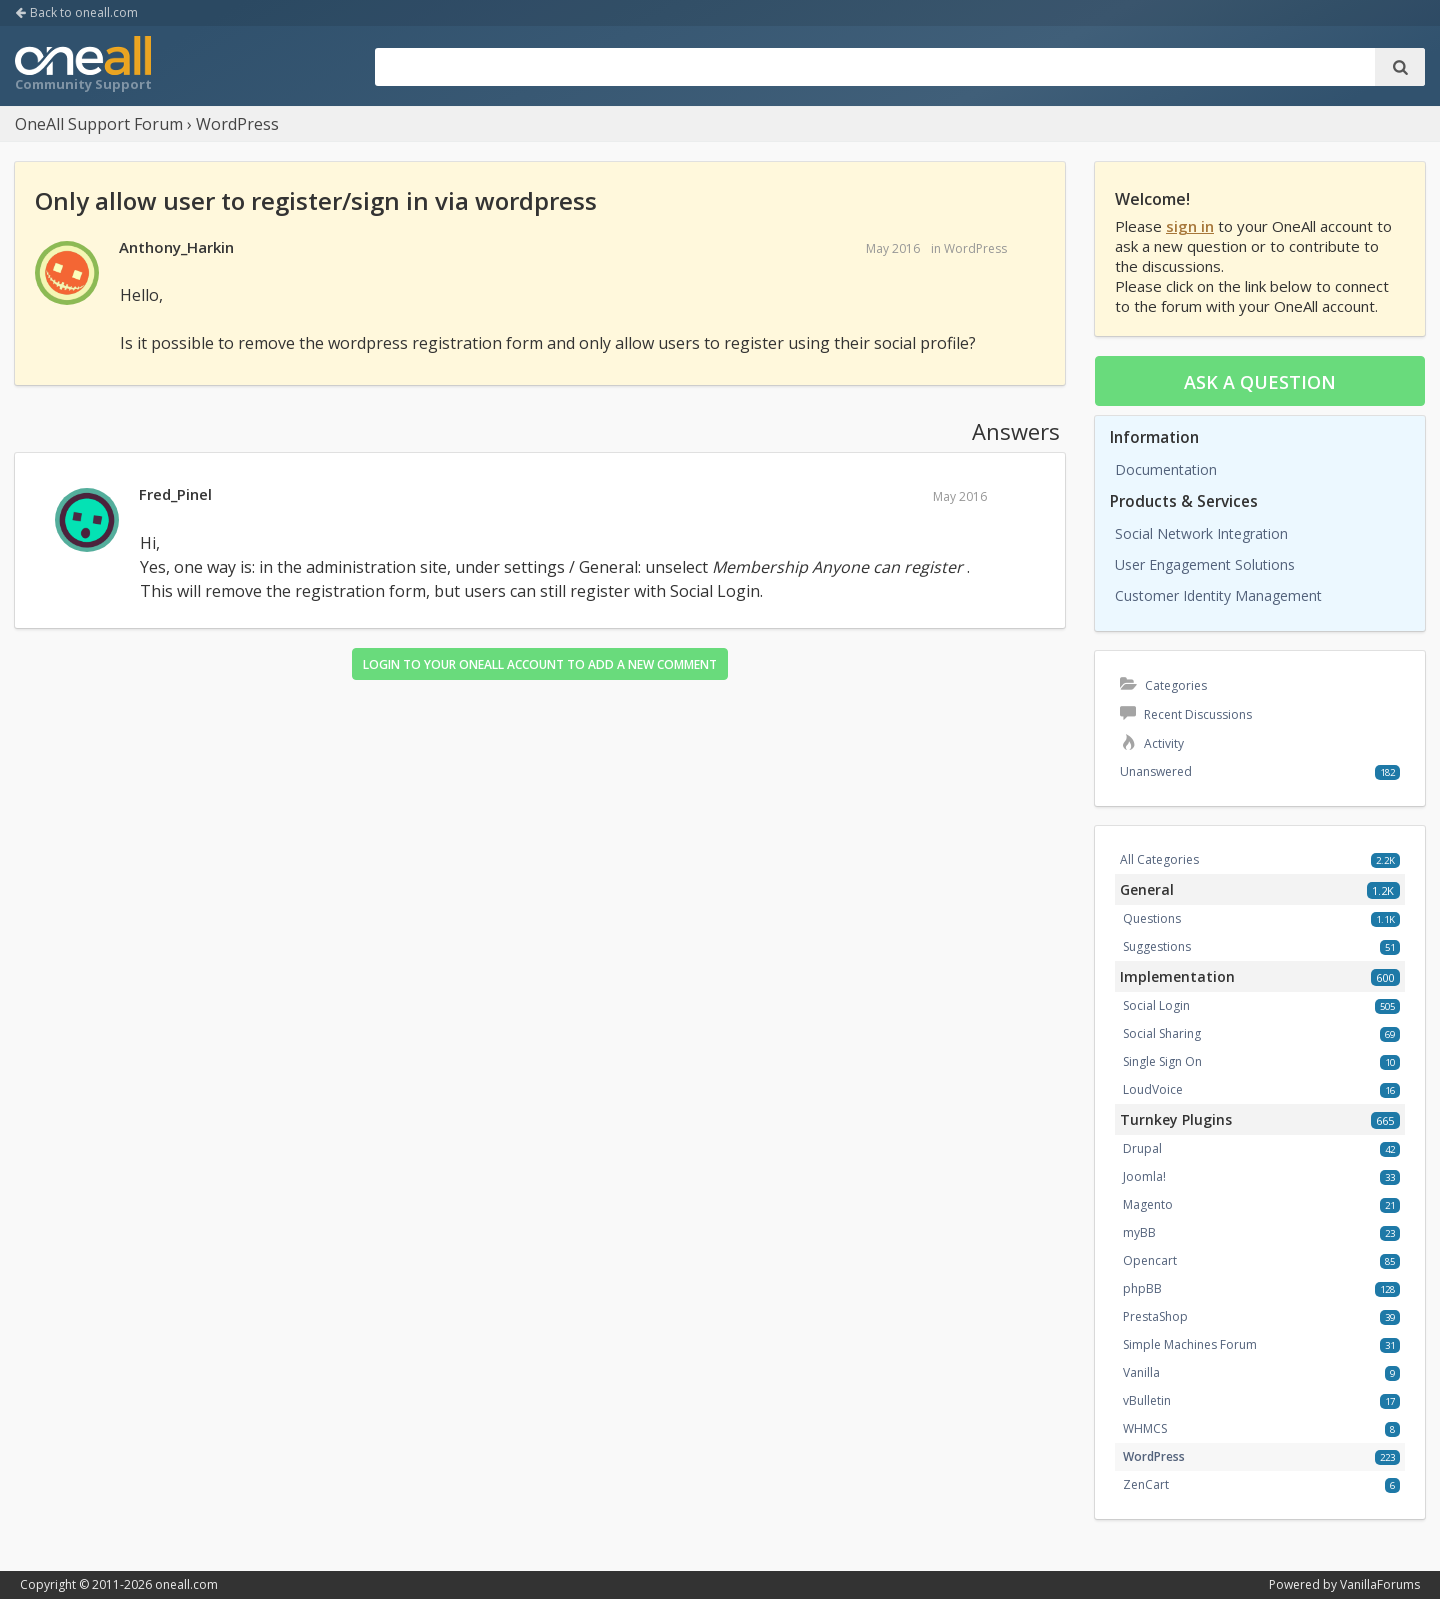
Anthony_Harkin (176, 247)
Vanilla (1141, 1372)
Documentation (1166, 469)
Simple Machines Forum (1190, 1344)
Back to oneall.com (76, 12)
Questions (1152, 918)
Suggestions (1157, 946)
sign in (1190, 226)
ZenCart (1146, 1484)
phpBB (1142, 1288)
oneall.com (186, 1584)
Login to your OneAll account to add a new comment (540, 664)
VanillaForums (1380, 1584)
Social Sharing (1162, 1033)
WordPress (975, 248)
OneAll (83, 66)
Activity (1152, 743)
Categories (1163, 685)
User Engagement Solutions (1205, 564)
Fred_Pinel (175, 494)
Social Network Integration (1201, 533)
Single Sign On (1162, 1061)
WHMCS (1145, 1428)
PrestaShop (1155, 1316)
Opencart (1150, 1260)
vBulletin (1147, 1400)
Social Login (1156, 1005)
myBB (1139, 1232)
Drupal (1142, 1148)
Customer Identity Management (1218, 595)
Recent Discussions (1186, 714)
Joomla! (1144, 1176)
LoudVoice (1153, 1089)
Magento (1148, 1204)
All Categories (1159, 859)
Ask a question (1260, 382)
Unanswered (1156, 771)
